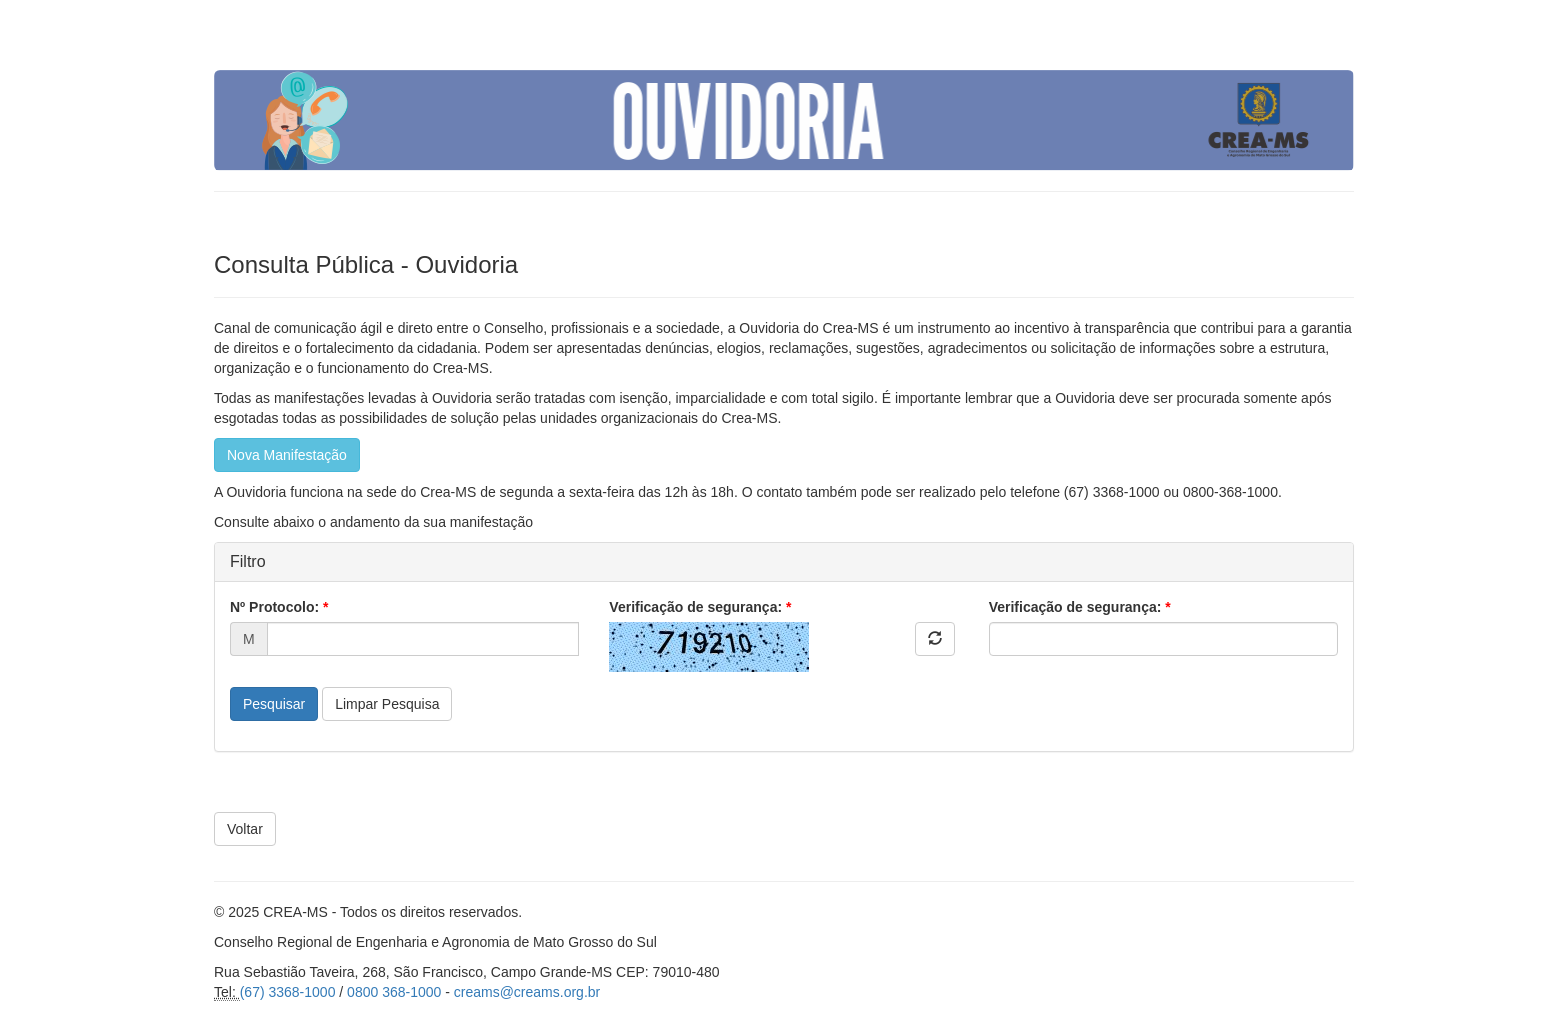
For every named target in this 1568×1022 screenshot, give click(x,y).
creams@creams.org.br (527, 992)
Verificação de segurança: (700, 607)
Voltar (245, 829)
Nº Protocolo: (279, 607)
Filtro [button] (248, 561)
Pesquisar (274, 704)
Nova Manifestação (287, 455)
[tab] (784, 562)
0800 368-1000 (394, 992)
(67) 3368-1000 (288, 992)
